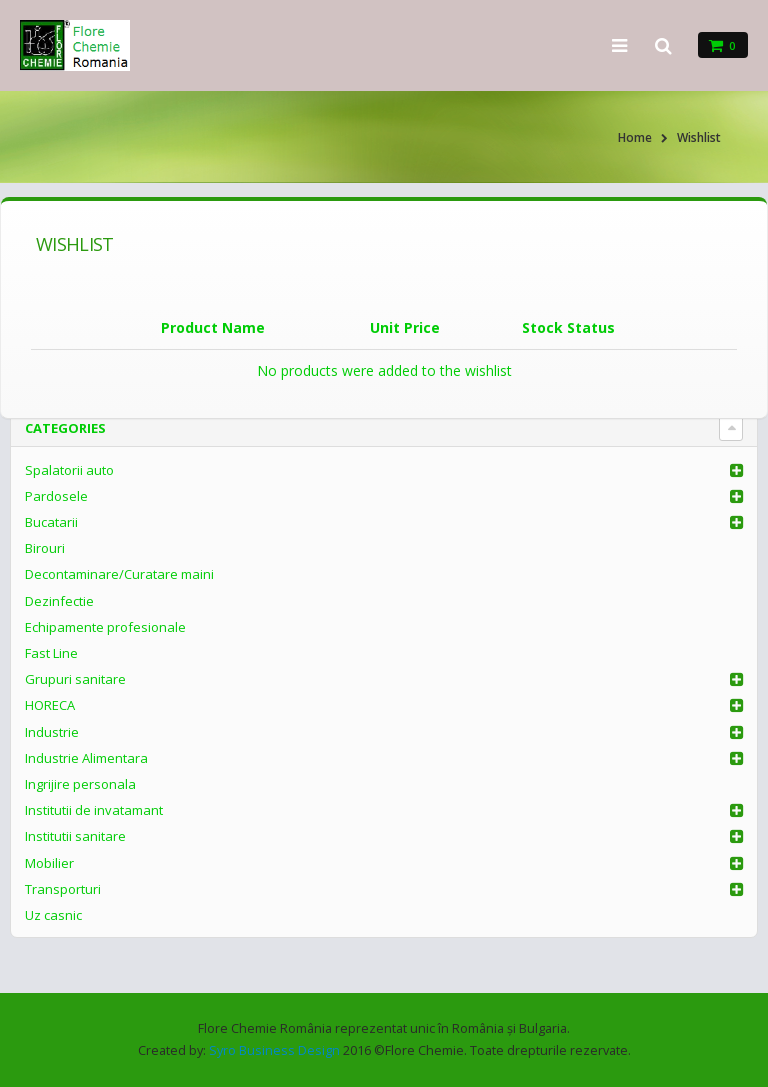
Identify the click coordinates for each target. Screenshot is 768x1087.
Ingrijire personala (80, 784)
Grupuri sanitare (75, 679)
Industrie (52, 732)
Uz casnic (53, 915)
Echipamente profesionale (105, 627)
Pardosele (56, 496)
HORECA (50, 705)
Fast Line (51, 653)
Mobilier (49, 863)
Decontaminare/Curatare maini (119, 574)
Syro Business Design (274, 1050)
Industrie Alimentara (86, 758)
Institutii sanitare (75, 836)
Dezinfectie (59, 601)
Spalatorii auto (69, 470)
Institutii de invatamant (94, 810)
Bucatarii (51, 522)
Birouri (45, 548)
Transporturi (63, 889)
